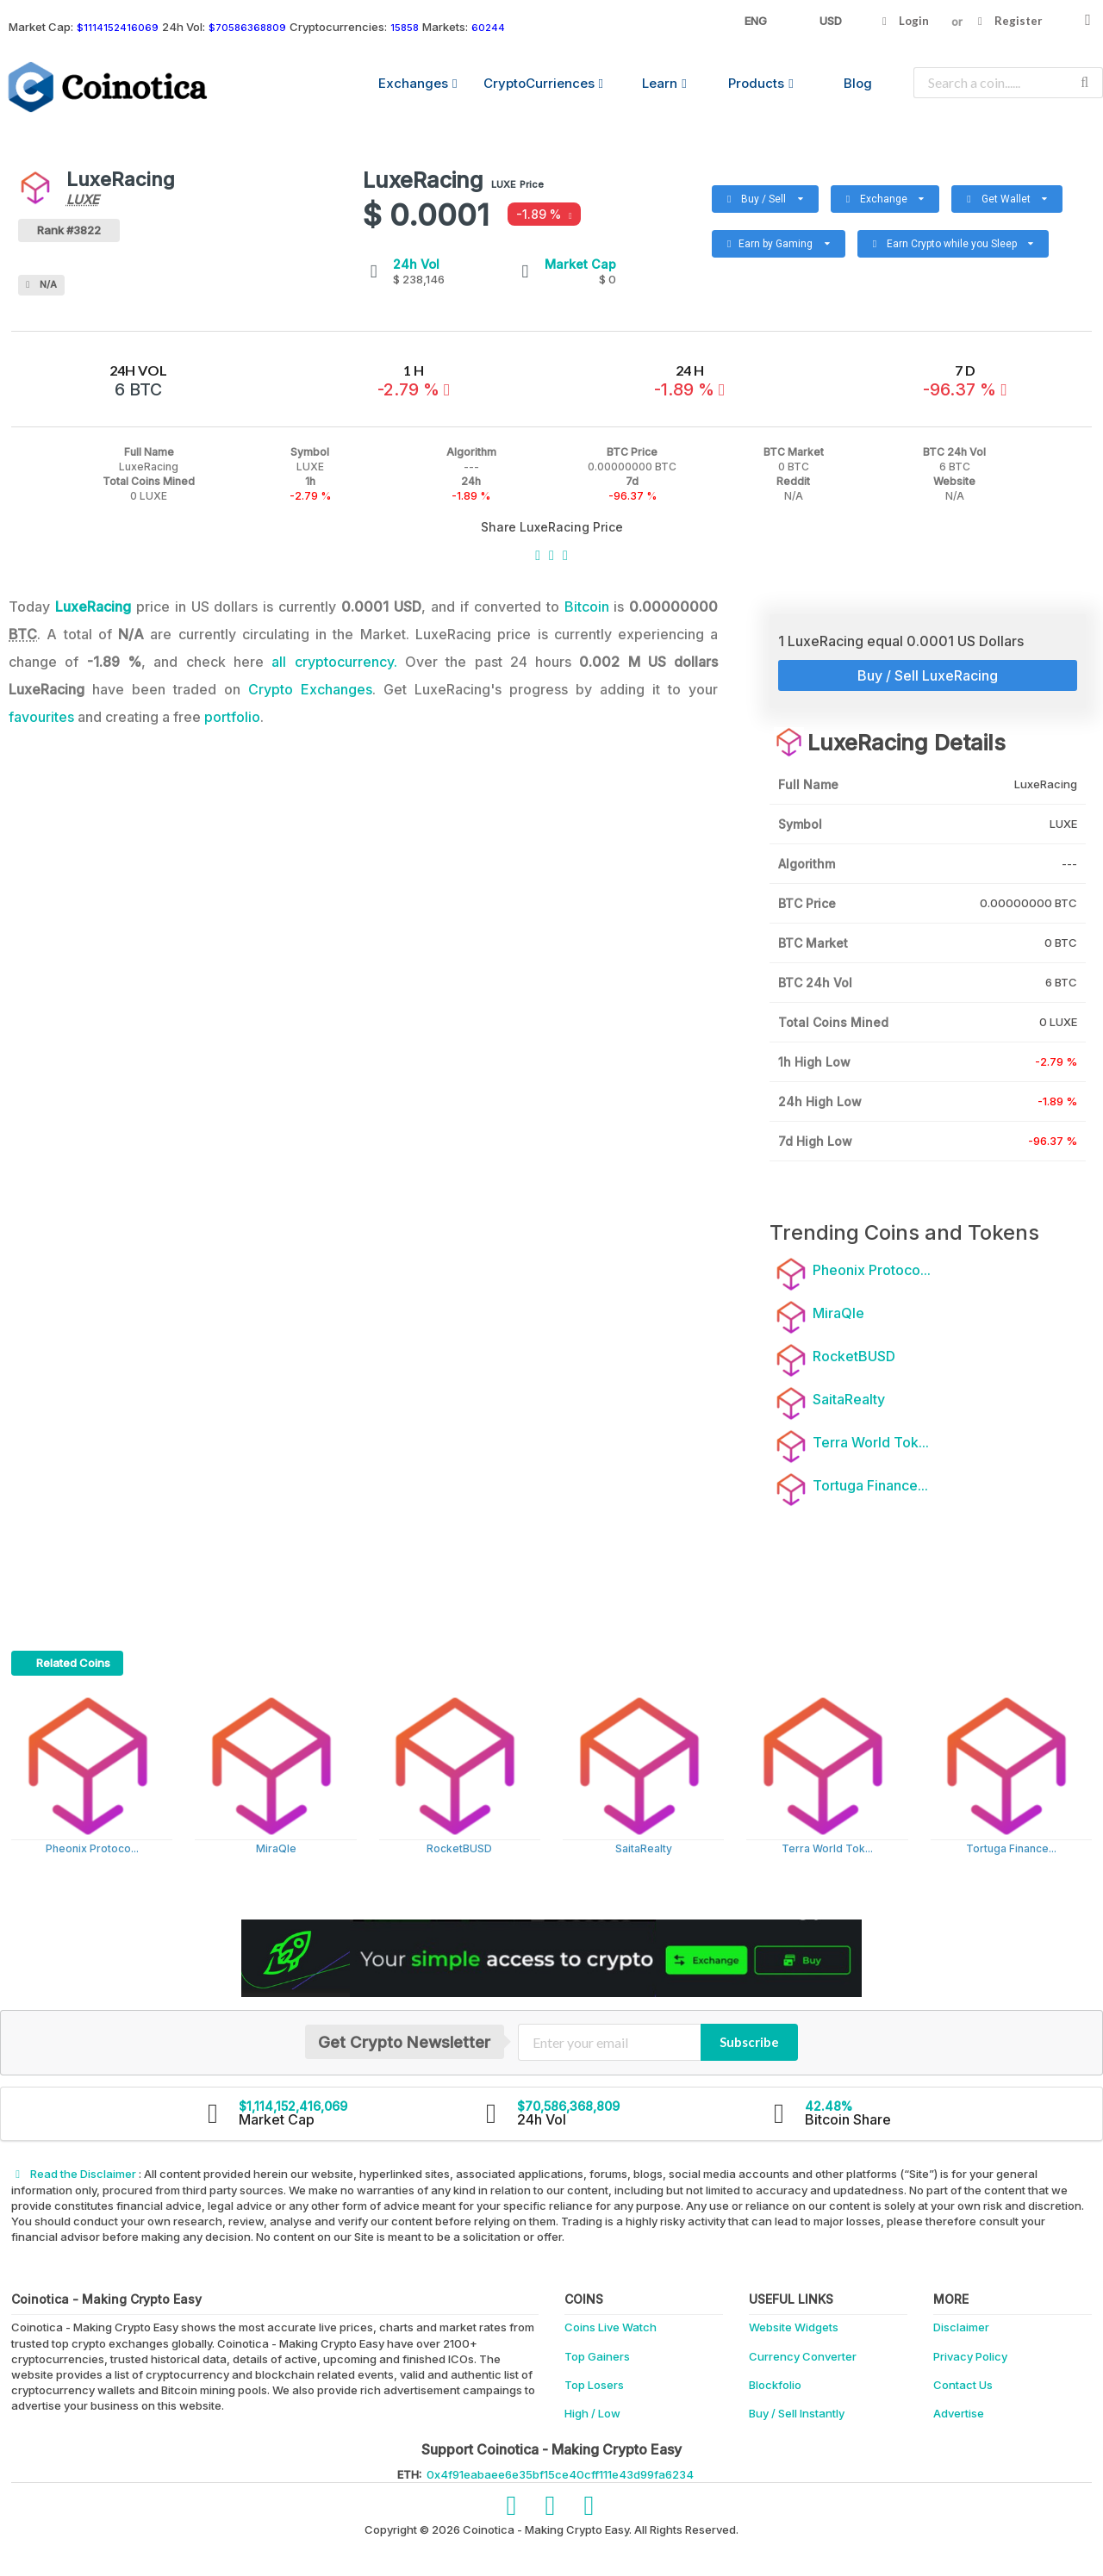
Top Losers (594, 2385)
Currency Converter (803, 2356)
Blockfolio (775, 2385)
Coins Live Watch (610, 2327)
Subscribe (749, 2042)
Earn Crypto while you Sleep (945, 240)
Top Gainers (597, 2356)
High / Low (592, 2413)
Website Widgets (793, 2327)
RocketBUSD (459, 1848)
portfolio (232, 716)
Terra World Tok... (827, 1848)
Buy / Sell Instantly (796, 2413)
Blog (858, 83)
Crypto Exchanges (310, 689)
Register (1008, 21)
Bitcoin (586, 606)
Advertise (958, 2413)
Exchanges (417, 83)
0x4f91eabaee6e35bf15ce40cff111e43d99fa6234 (560, 2474)
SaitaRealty (643, 1848)
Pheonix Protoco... (92, 1848)
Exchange (892, 195)
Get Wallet (999, 195)
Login (903, 21)
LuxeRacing (93, 606)
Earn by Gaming (785, 240)
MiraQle (276, 1848)
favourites (41, 716)
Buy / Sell (772, 195)
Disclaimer (961, 2327)
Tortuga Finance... (1011, 1848)
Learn (664, 83)
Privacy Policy (970, 2356)
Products (760, 83)
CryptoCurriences (543, 83)
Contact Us (963, 2385)
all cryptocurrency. (333, 661)
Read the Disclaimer (75, 2174)
